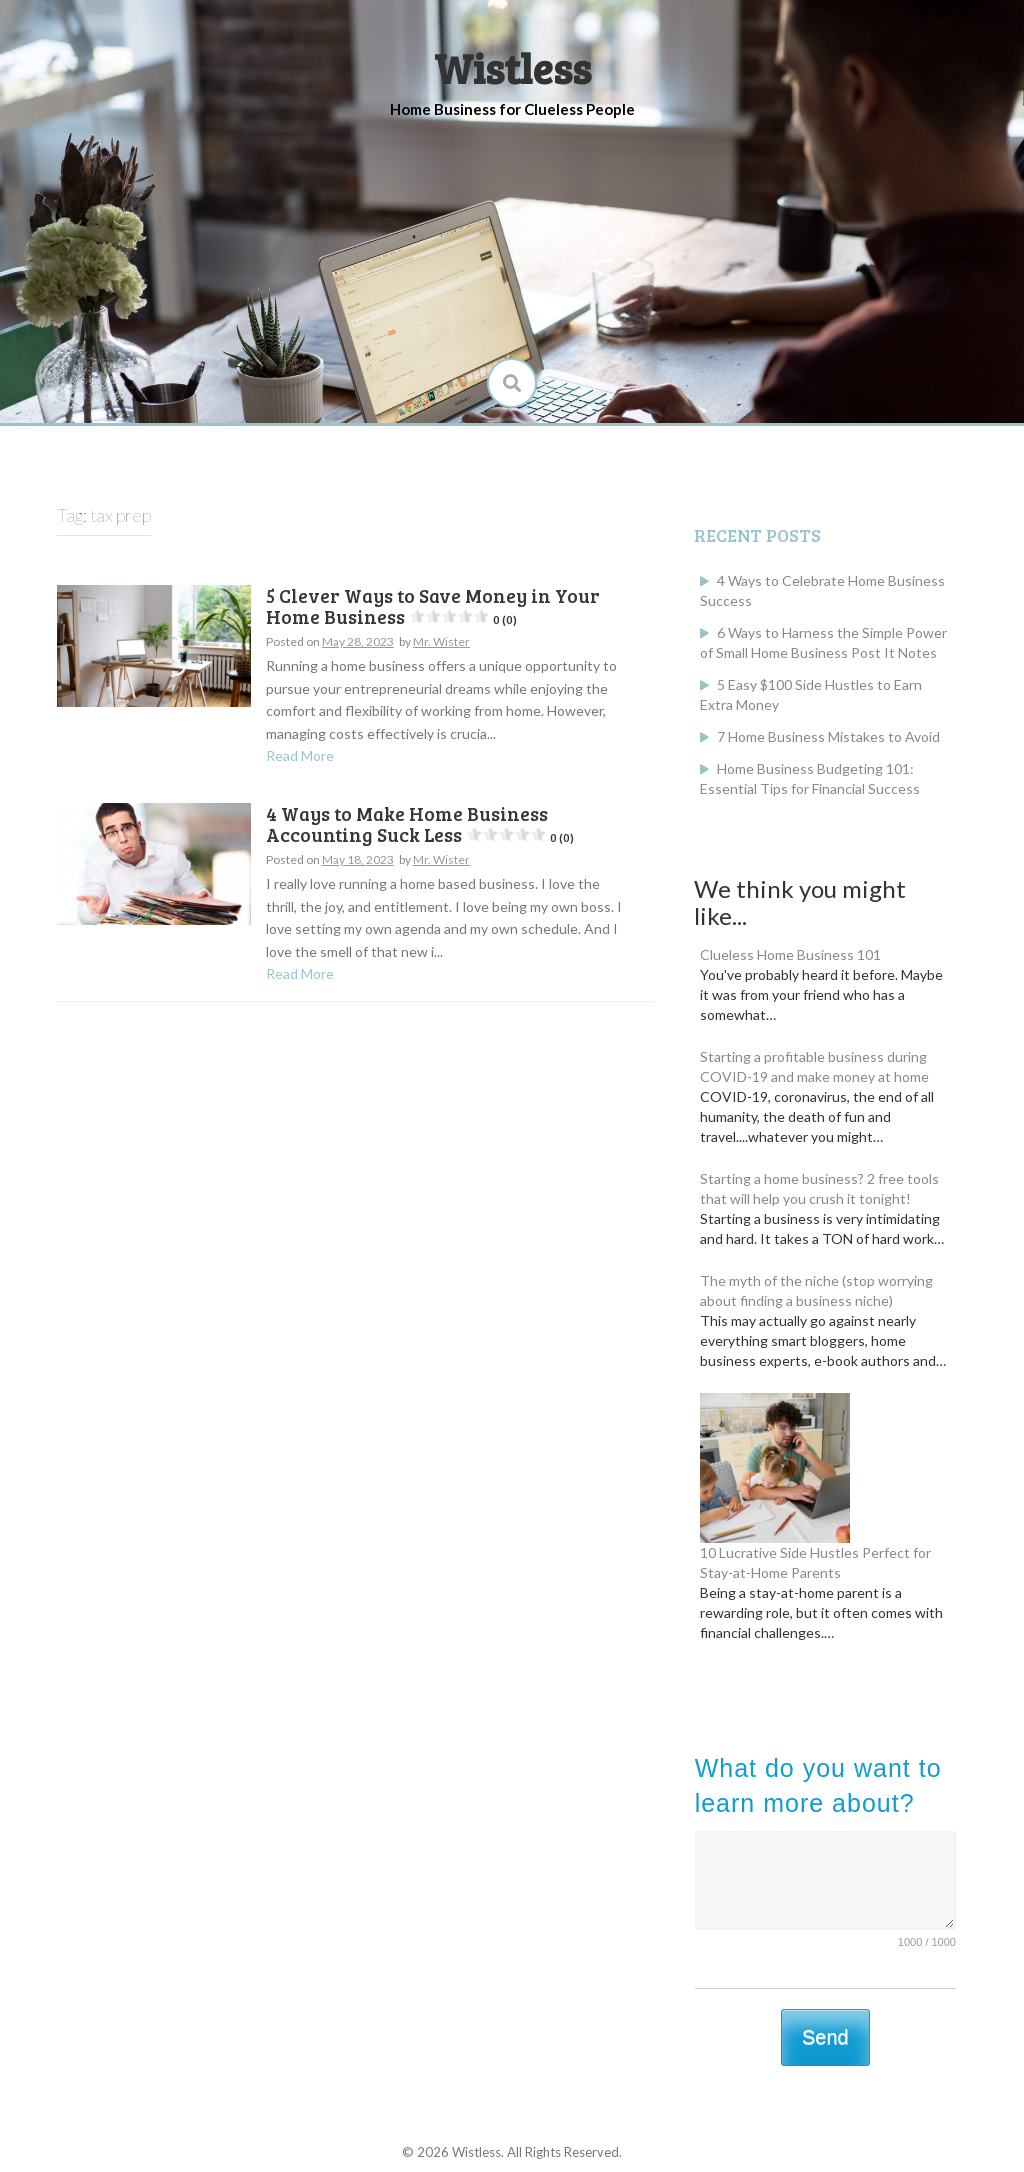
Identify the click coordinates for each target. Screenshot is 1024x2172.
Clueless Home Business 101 (790, 954)
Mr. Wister (441, 641)
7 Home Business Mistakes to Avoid (828, 736)
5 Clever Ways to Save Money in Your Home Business (433, 606)
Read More (300, 755)
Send (825, 2037)
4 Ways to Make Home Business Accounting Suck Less (420, 824)
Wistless (512, 67)
